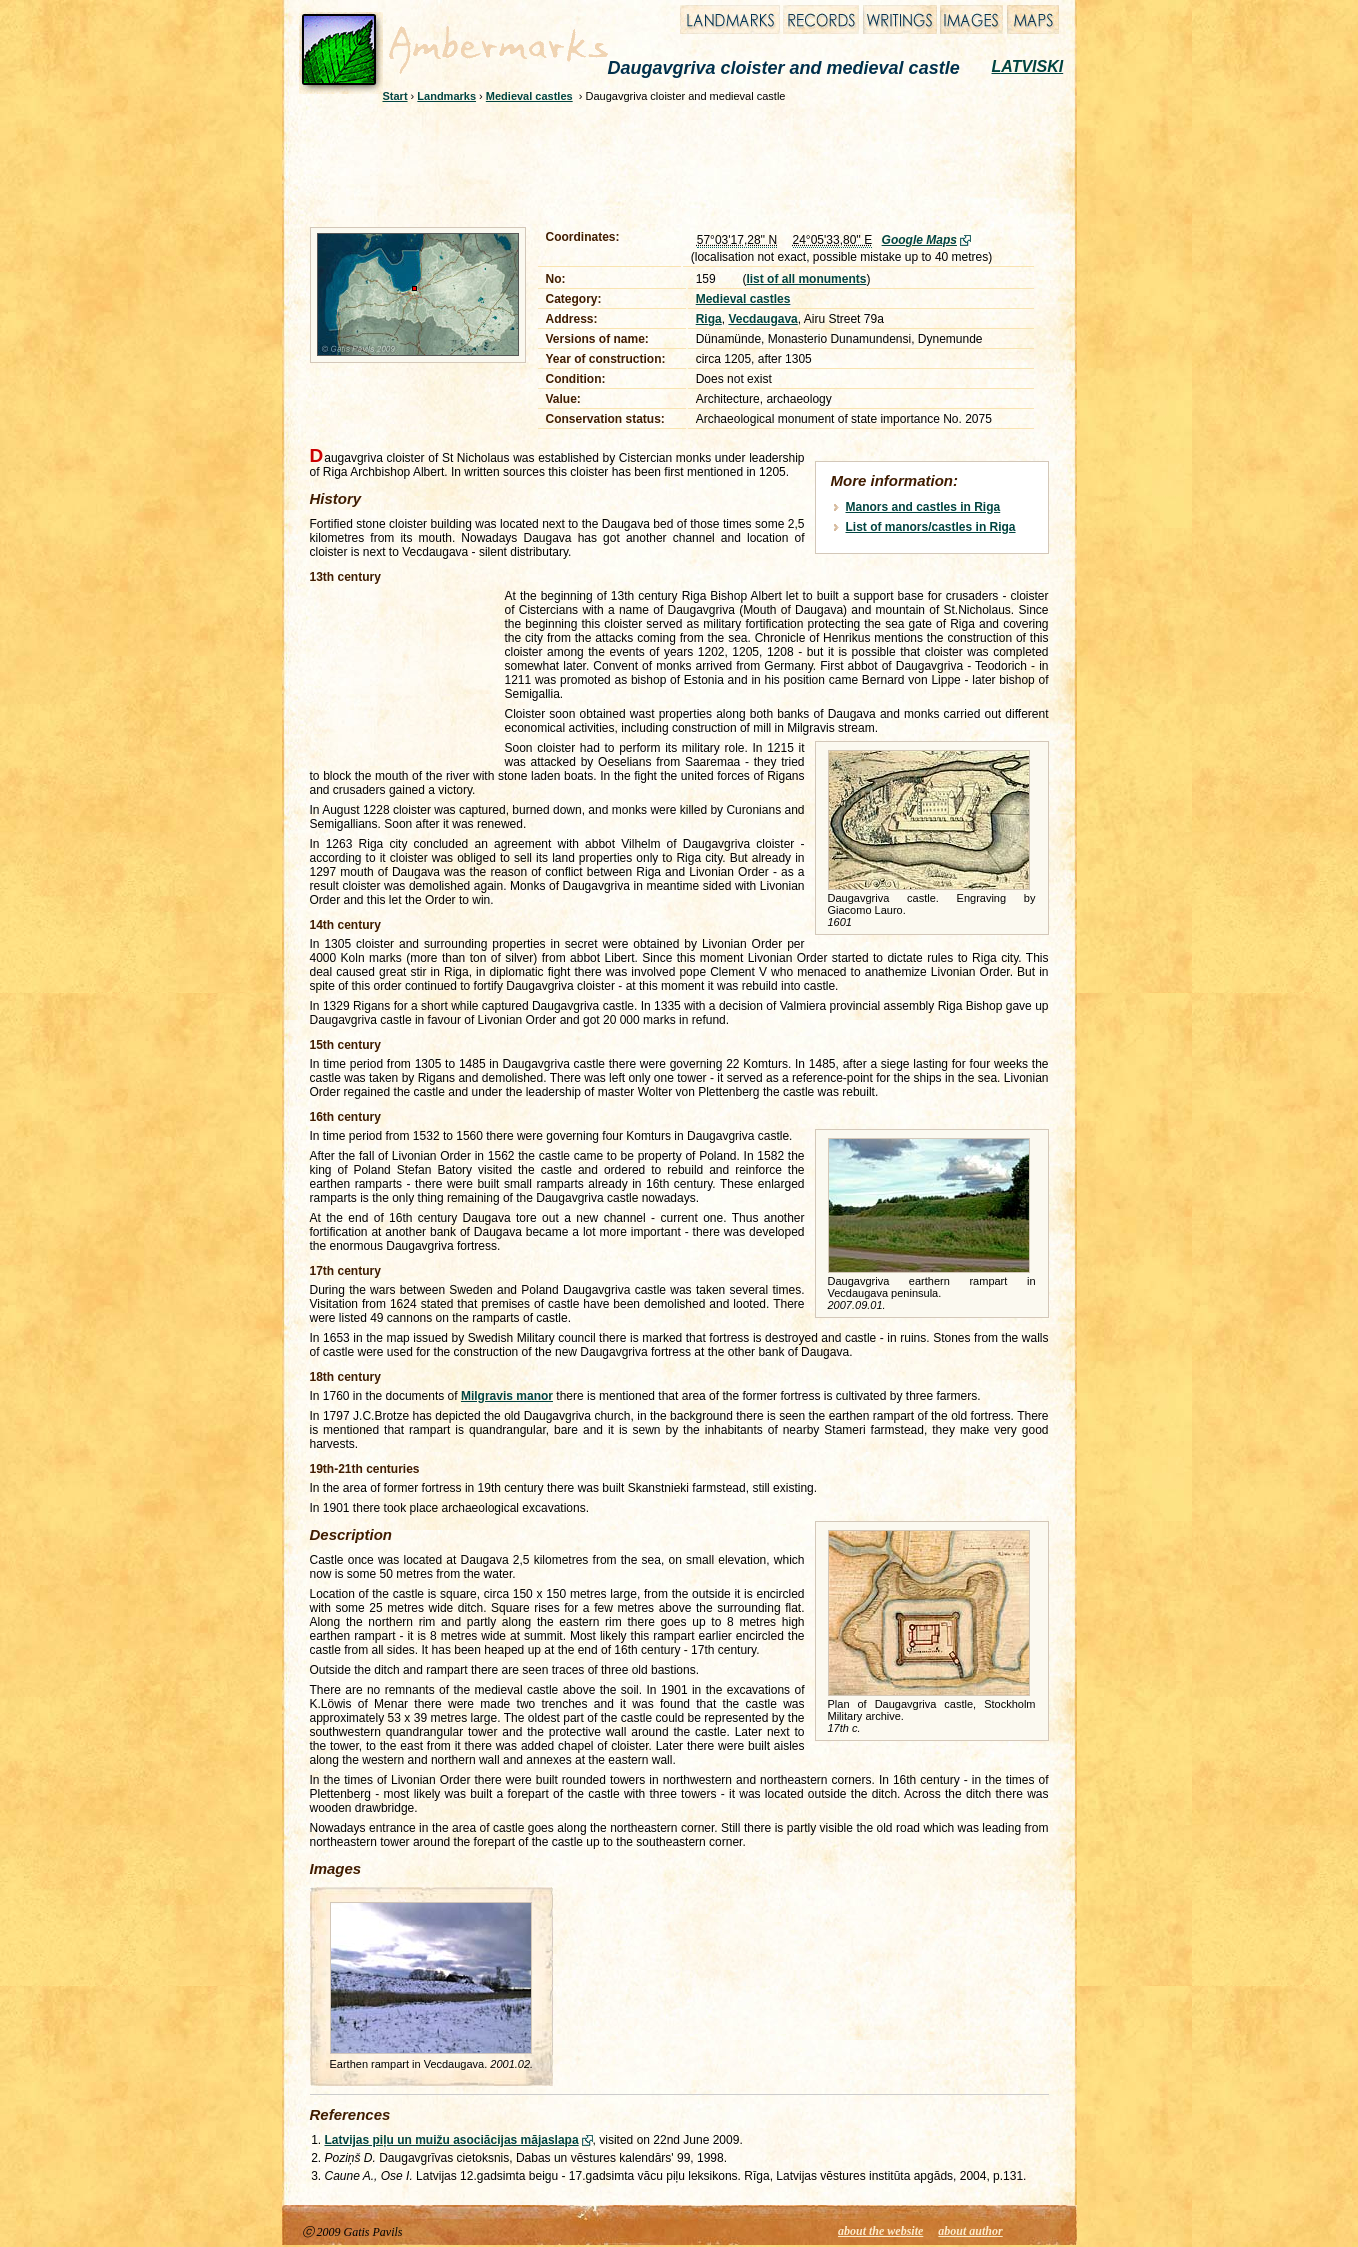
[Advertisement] (666, 162)
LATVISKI (1028, 66)
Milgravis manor (507, 1396)
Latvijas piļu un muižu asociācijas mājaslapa (452, 2140)
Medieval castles (529, 96)
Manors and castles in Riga (923, 507)
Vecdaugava (762, 319)
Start (395, 96)
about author (970, 2231)
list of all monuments (806, 279)
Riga (709, 319)
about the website (880, 2231)
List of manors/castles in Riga (931, 527)
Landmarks (446, 96)
